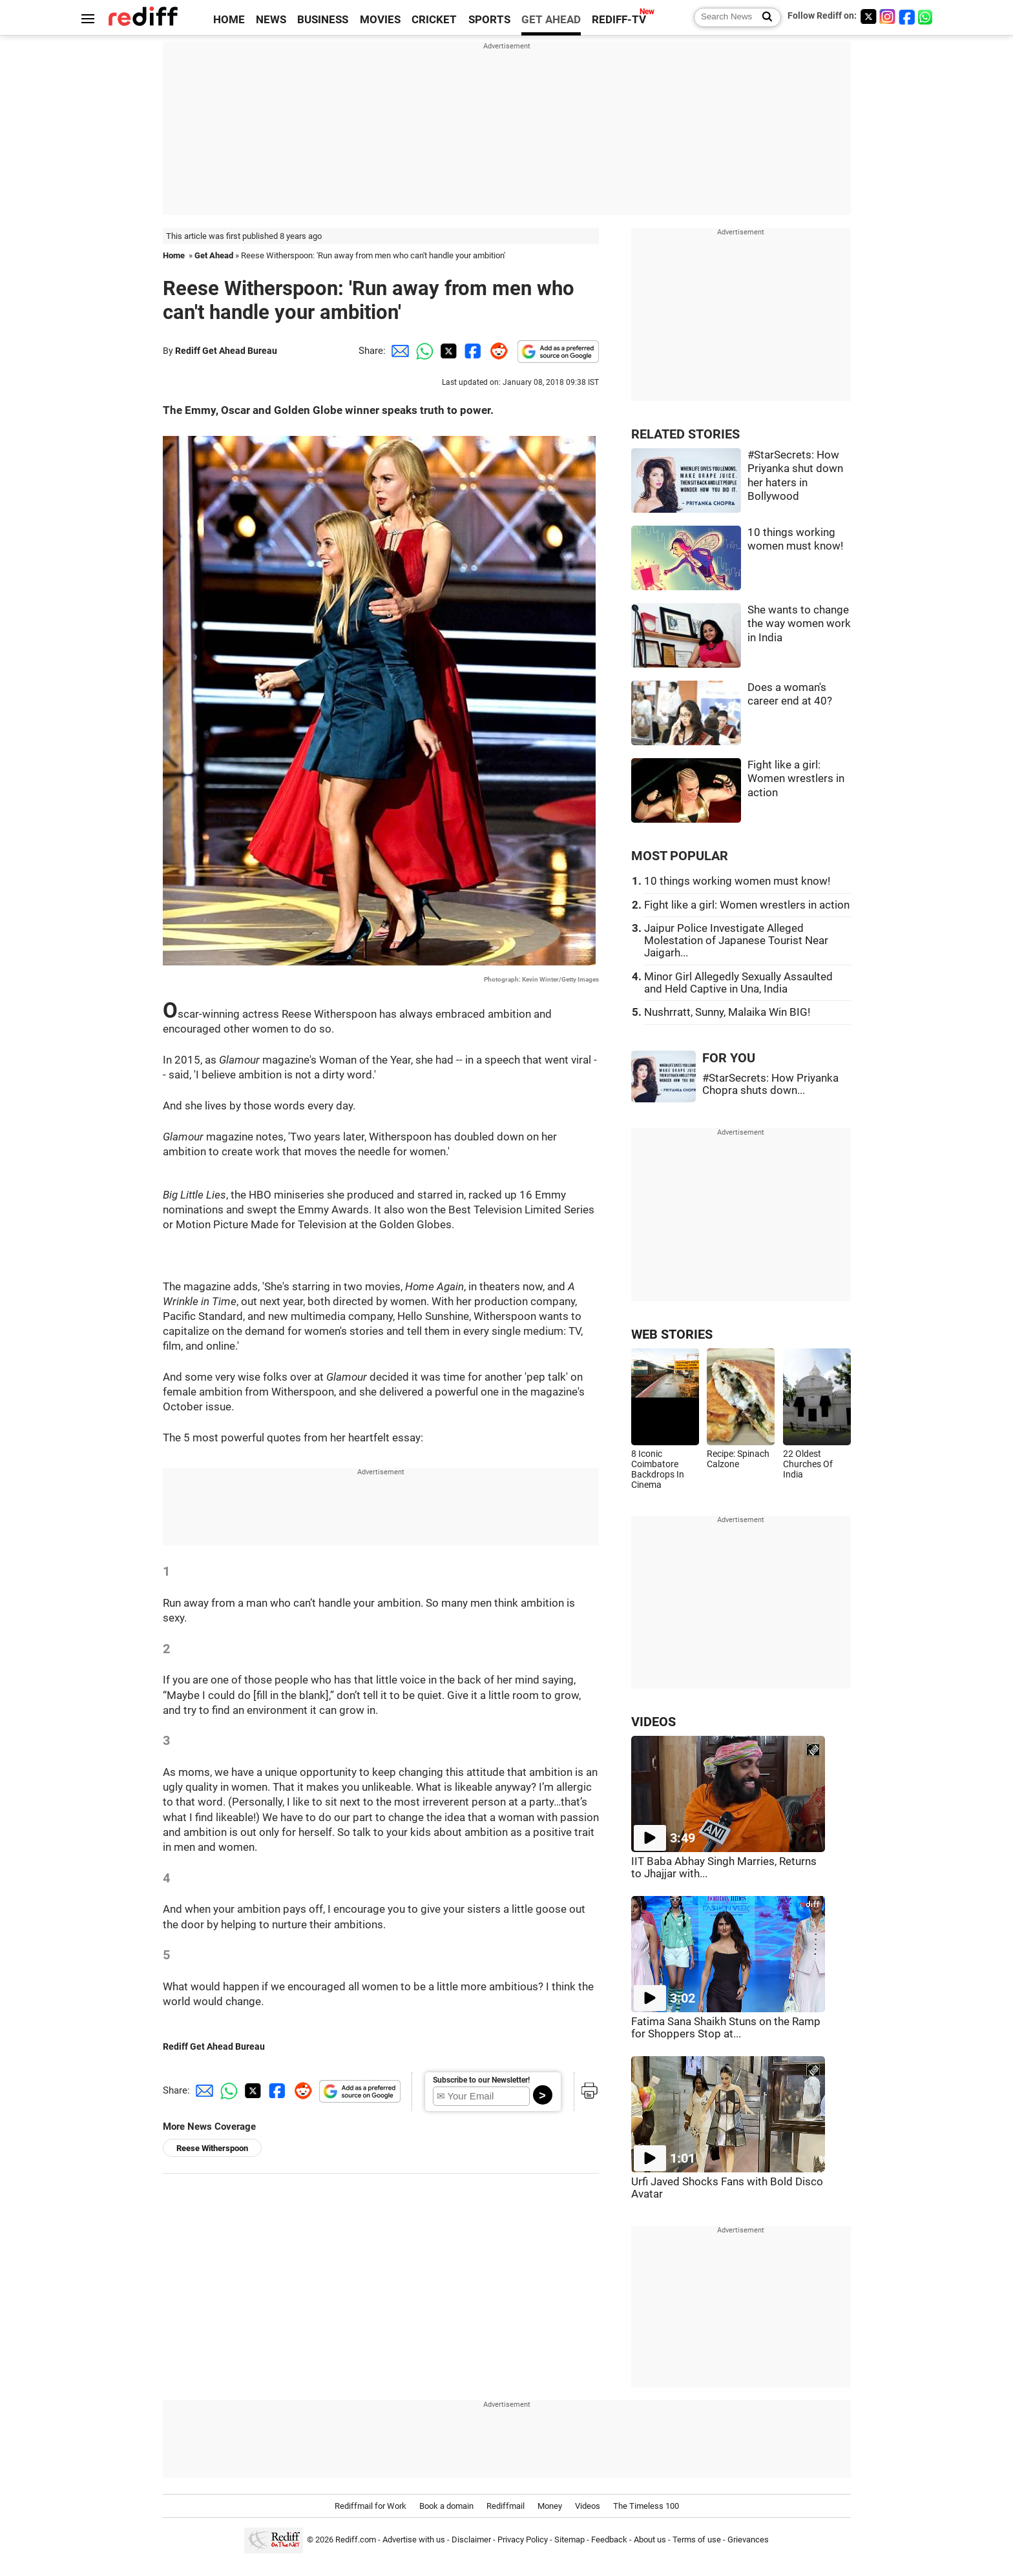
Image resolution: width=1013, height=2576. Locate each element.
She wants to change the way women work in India (799, 624)
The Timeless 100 (646, 2506)
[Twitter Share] (447, 350)
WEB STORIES (672, 1334)
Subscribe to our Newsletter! (481, 2080)
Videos (587, 2506)
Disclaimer (471, 2539)
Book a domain (446, 2506)
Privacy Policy (522, 2539)
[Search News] (763, 17)
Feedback (609, 2539)
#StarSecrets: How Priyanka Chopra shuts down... (770, 1084)
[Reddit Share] (496, 350)
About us (650, 2539)
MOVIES (380, 20)
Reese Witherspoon (212, 2148)
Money (550, 2506)
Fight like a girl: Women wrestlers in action (795, 779)
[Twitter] (868, 16)
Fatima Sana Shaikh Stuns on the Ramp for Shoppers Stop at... (725, 2027)
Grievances (748, 2539)
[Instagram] (887, 16)
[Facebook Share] (471, 350)
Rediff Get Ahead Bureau (226, 350)
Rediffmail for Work (370, 2506)
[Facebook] (907, 16)
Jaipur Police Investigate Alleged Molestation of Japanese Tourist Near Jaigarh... (736, 940)
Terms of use (697, 2539)
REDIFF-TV (619, 20)
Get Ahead (213, 255)
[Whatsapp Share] (422, 350)
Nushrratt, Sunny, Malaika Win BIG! (727, 1012)
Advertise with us (413, 2539)
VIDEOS (653, 1722)
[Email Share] (398, 350)
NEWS (271, 20)
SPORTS (489, 20)
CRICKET (434, 20)
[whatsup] (926, 16)
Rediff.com (355, 2539)
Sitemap (569, 2539)
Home (174, 255)
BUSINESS (322, 20)
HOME (229, 20)
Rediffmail (505, 2506)
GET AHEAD (551, 20)
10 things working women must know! (737, 881)
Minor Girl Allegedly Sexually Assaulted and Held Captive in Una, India (738, 983)
